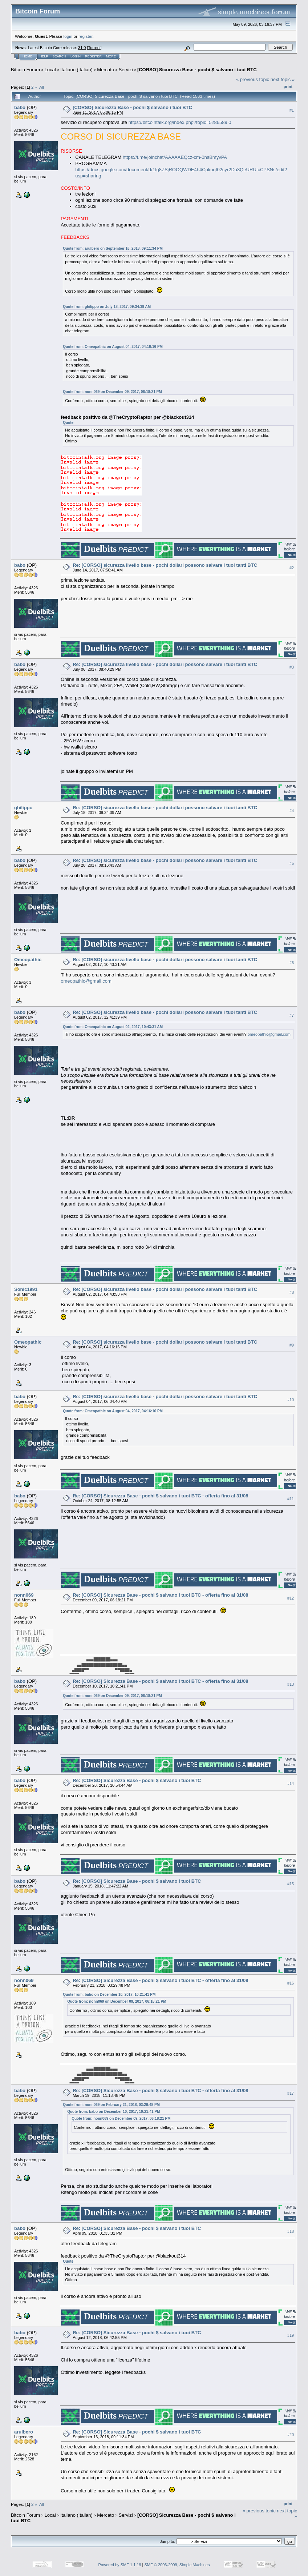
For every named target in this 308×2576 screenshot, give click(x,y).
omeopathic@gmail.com (86, 981)
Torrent (94, 47)
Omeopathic (27, 959)
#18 (290, 2231)
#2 (291, 568)
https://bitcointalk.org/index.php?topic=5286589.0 (180, 122)
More (111, 56)
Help (44, 56)
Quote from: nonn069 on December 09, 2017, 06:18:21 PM (112, 392)
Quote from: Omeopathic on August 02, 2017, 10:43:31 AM (113, 1027)
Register (93, 56)
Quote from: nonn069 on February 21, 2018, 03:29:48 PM (111, 2105)
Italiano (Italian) (76, 69)
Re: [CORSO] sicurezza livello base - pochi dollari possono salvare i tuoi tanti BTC (165, 565)
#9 (291, 1345)
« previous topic (252, 79)
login (68, 36)
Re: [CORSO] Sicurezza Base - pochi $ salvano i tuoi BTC (137, 1780)
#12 (290, 1598)
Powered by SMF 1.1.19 (119, 2565)
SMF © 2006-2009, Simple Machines (177, 2565)
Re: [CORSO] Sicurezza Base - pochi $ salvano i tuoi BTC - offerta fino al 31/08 (160, 1495)
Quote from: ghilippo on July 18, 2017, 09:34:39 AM (107, 307)
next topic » (283, 79)
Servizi (126, 69)
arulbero (23, 2432)
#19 (290, 2335)
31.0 (82, 47)
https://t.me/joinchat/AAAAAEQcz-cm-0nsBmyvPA (175, 157)
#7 (291, 1015)
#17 (290, 2093)
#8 (291, 1292)
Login (75, 56)
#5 (291, 863)
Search (59, 56)
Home (27, 56)
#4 (291, 810)
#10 (290, 1399)
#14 (290, 1783)
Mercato (105, 69)
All (41, 87)
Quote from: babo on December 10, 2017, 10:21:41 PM (109, 1995)
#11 (290, 1499)
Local (50, 69)
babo (19, 107)
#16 (290, 1983)
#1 (291, 110)
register (85, 36)
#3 (291, 667)
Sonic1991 (25, 1289)
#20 (290, 2434)
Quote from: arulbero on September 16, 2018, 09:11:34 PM (113, 248)
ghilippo (23, 807)
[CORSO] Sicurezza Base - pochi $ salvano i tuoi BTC (197, 69)
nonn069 (23, 1595)
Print (288, 86)
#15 (290, 1884)
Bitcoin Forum (25, 69)
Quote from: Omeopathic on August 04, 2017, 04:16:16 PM (113, 347)
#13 (290, 1684)
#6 (291, 962)
